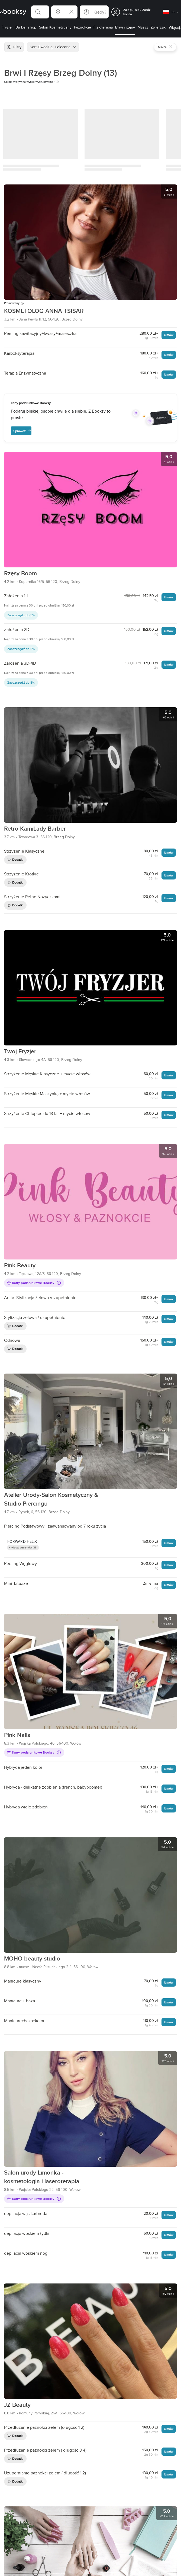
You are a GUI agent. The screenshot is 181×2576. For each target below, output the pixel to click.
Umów (168, 334)
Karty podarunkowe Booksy (34, 1282)
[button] (40, 11)
